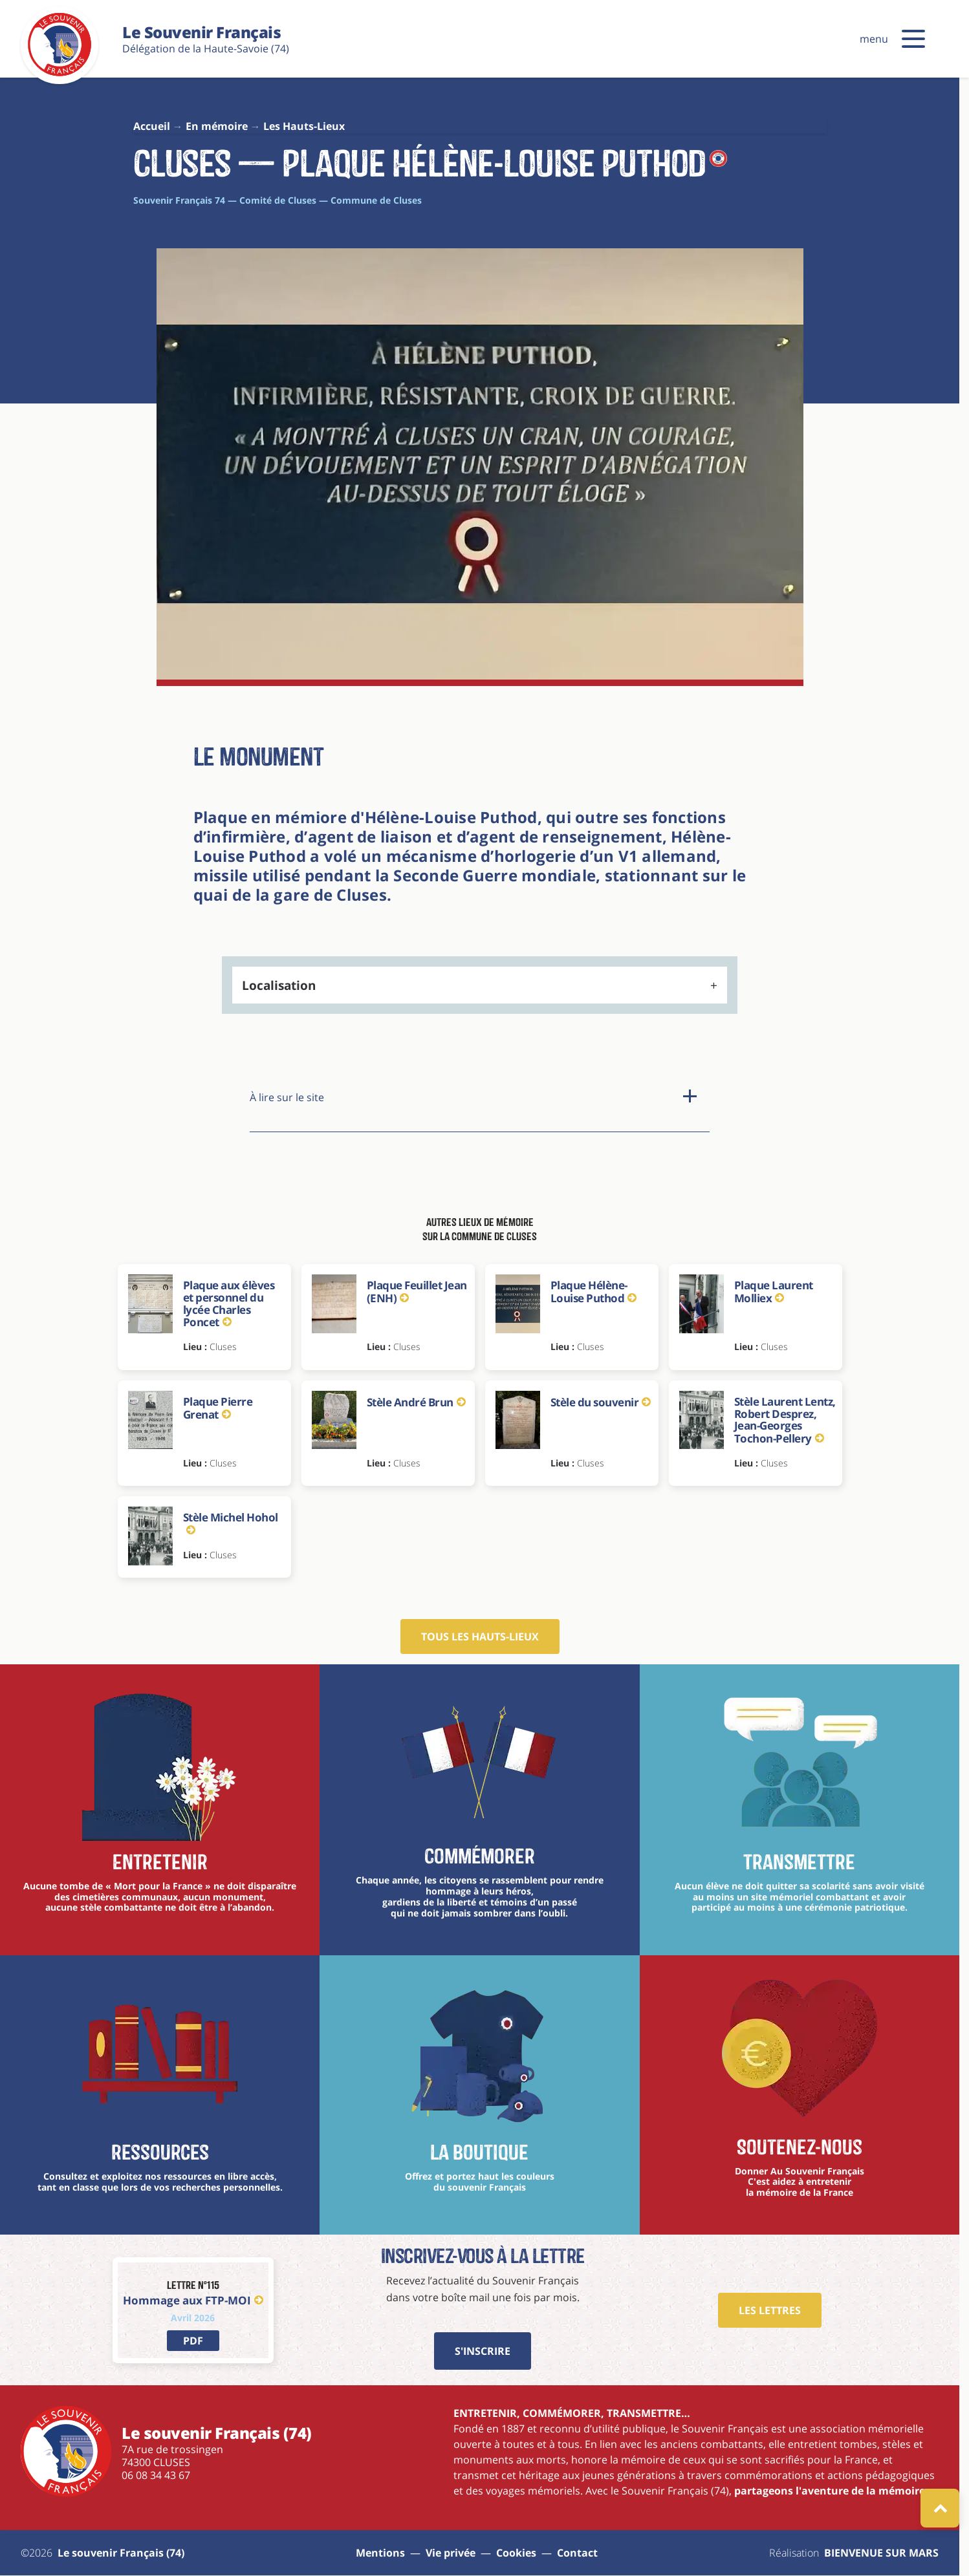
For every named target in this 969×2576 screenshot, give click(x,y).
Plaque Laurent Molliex (773, 1291)
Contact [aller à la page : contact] (577, 2553)
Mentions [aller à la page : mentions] (380, 2553)
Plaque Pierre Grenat (218, 1408)
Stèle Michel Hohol (230, 1522)
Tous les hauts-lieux (480, 1636)
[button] (913, 39)
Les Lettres (770, 2310)
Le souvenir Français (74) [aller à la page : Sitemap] (121, 2553)
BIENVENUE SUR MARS (881, 2553)
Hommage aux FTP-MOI (193, 2300)
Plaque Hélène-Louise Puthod (593, 1291)
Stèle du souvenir (600, 1402)
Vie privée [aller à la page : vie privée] (450, 2553)
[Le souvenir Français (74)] (59, 74)
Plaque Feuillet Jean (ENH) (417, 1291)
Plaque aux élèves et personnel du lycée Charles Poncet (229, 1303)
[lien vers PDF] (193, 2341)
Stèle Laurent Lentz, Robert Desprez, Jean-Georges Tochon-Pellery (785, 1420)
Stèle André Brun (416, 1402)
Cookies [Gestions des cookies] (516, 2553)
